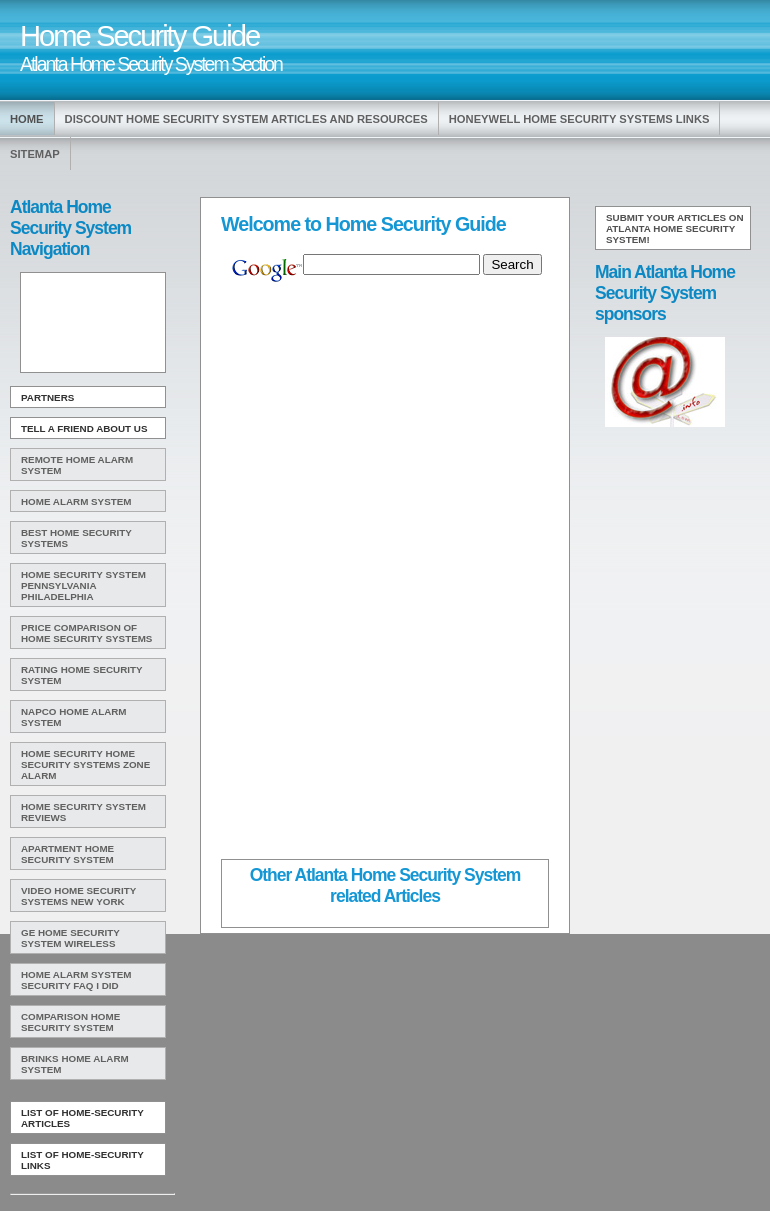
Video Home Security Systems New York (78, 896)
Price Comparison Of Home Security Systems (86, 633)
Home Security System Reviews (83, 812)
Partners (47, 397)
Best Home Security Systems (76, 538)
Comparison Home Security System (70, 1022)
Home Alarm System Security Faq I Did (76, 980)
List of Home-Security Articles (82, 1118)
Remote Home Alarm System (77, 465)
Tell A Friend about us (84, 428)
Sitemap (35, 154)
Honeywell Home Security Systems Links (579, 119)
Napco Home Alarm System (74, 717)
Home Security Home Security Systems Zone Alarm (85, 764)
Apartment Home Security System (67, 854)
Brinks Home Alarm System (75, 1064)
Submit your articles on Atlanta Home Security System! (675, 228)
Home (27, 119)
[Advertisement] (91, 323)
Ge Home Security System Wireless (70, 938)
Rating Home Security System (82, 675)
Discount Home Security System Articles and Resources (246, 119)
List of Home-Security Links (82, 1160)
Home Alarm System (76, 501)
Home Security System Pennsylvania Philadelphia (83, 585)
